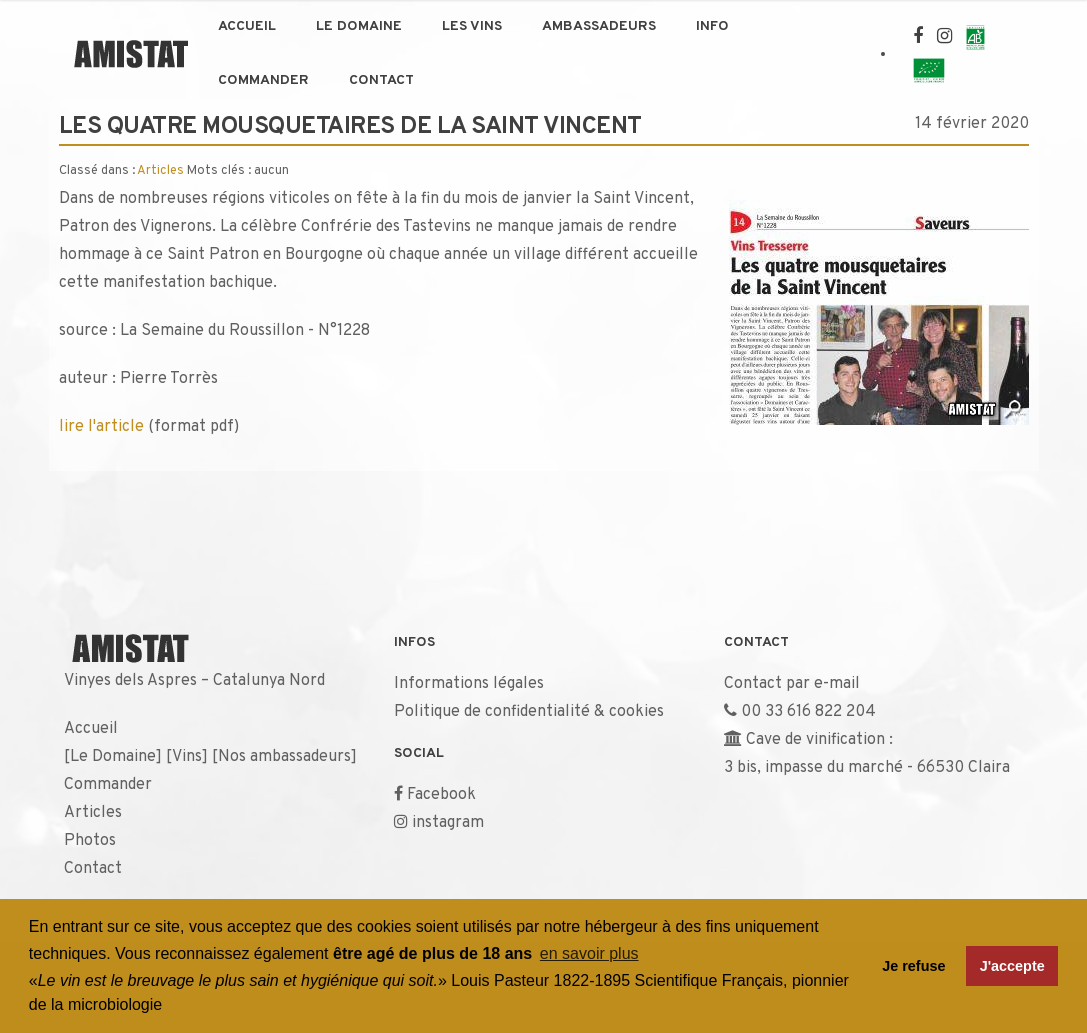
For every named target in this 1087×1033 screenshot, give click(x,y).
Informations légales (469, 684)
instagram (448, 823)
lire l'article (101, 427)
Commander (263, 80)
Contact (381, 80)
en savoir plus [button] (589, 953)
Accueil (247, 26)
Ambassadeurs (599, 26)
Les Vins (472, 26)
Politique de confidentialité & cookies (529, 712)
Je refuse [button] (913, 966)
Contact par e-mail (792, 684)
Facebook (441, 795)
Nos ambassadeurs (284, 757)
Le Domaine (359, 26)
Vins (187, 757)
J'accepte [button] (1012, 966)
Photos (90, 841)
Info (712, 26)
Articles (160, 171)
